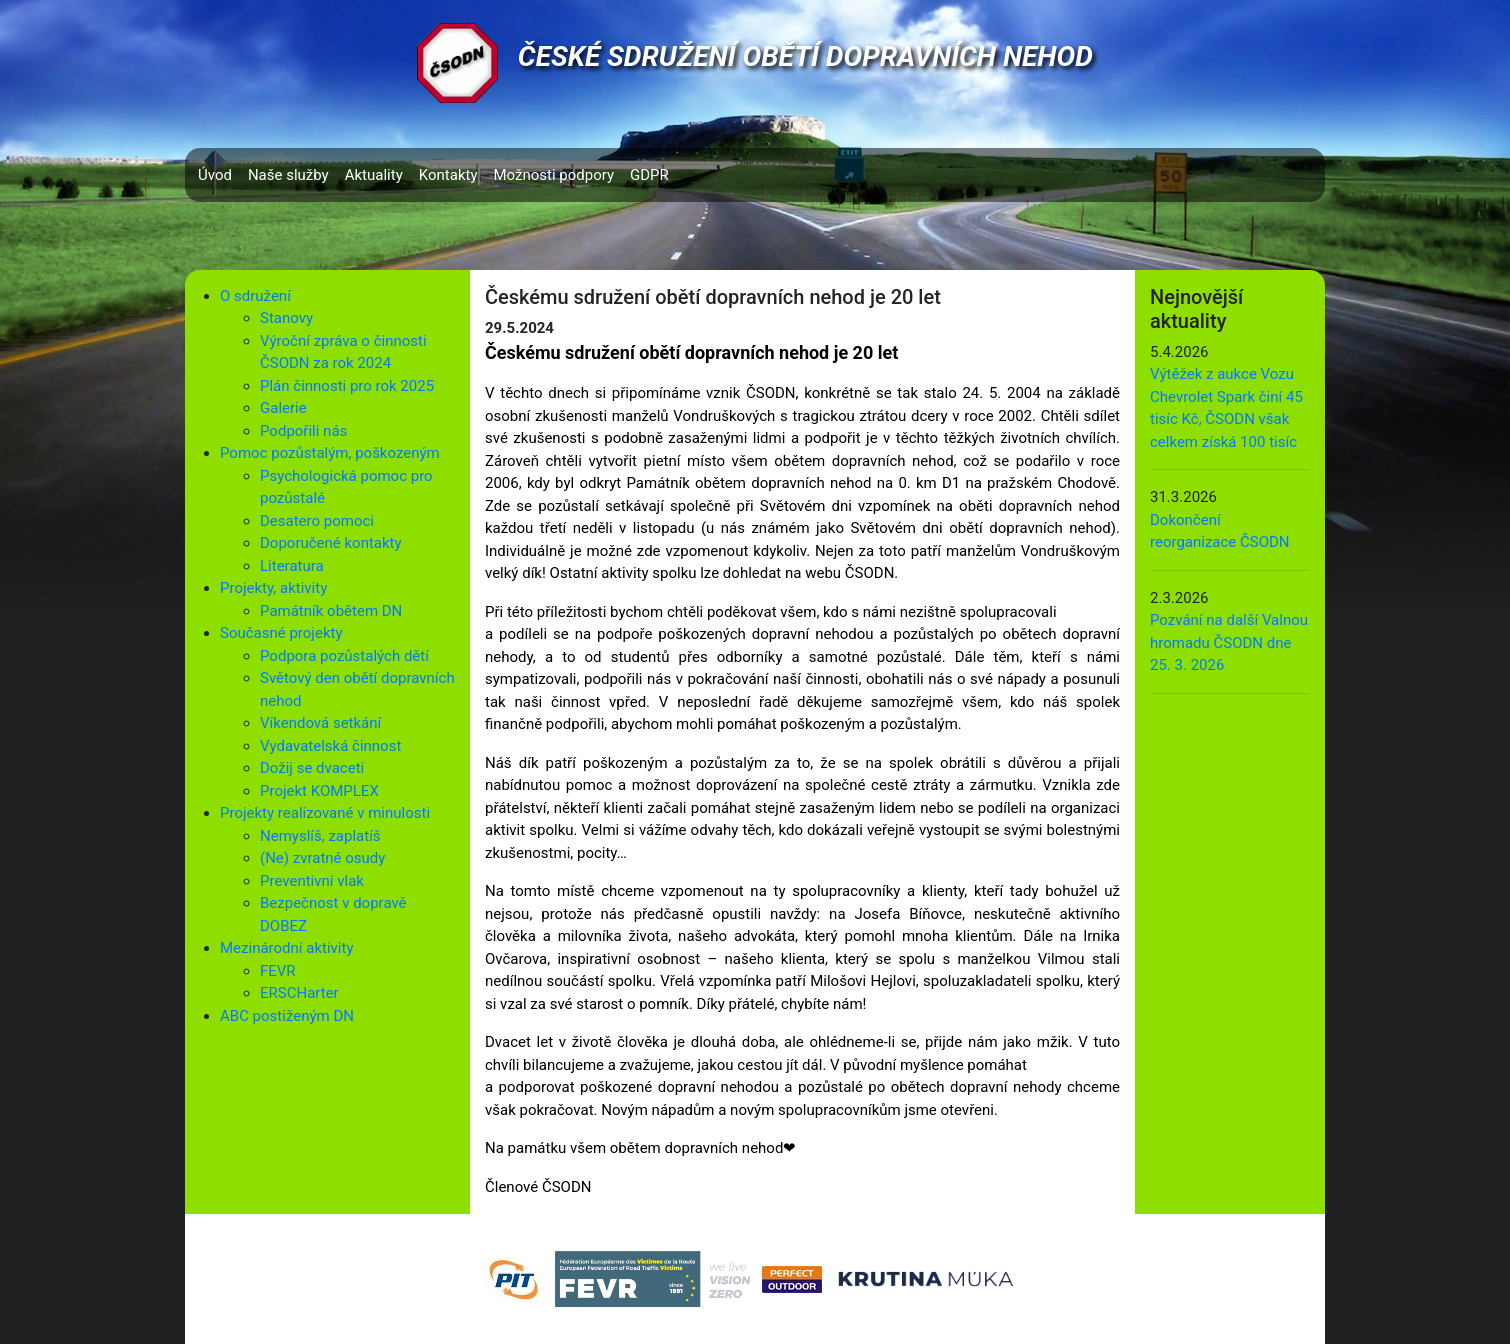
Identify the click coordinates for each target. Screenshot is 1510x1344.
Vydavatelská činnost (330, 746)
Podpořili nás (303, 431)
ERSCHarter (299, 993)
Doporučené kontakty (331, 543)
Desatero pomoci (317, 521)
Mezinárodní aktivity (286, 948)
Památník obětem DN (331, 611)
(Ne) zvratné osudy (322, 858)
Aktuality (374, 175)
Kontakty (448, 175)
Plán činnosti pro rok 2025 (347, 386)
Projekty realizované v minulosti (325, 813)
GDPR (649, 175)
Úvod (215, 175)
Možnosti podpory (554, 175)
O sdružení (255, 296)
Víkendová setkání (320, 723)
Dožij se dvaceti (312, 768)
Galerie (283, 408)
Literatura (292, 566)
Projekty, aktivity (273, 588)
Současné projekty (281, 633)
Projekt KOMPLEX (319, 791)
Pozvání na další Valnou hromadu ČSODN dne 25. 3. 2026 (1229, 642)
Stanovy (286, 318)
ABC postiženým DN (287, 1016)
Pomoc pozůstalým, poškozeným (330, 453)
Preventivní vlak (312, 881)
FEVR (278, 971)
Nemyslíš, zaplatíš (320, 836)
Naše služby (288, 175)
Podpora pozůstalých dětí (344, 656)
